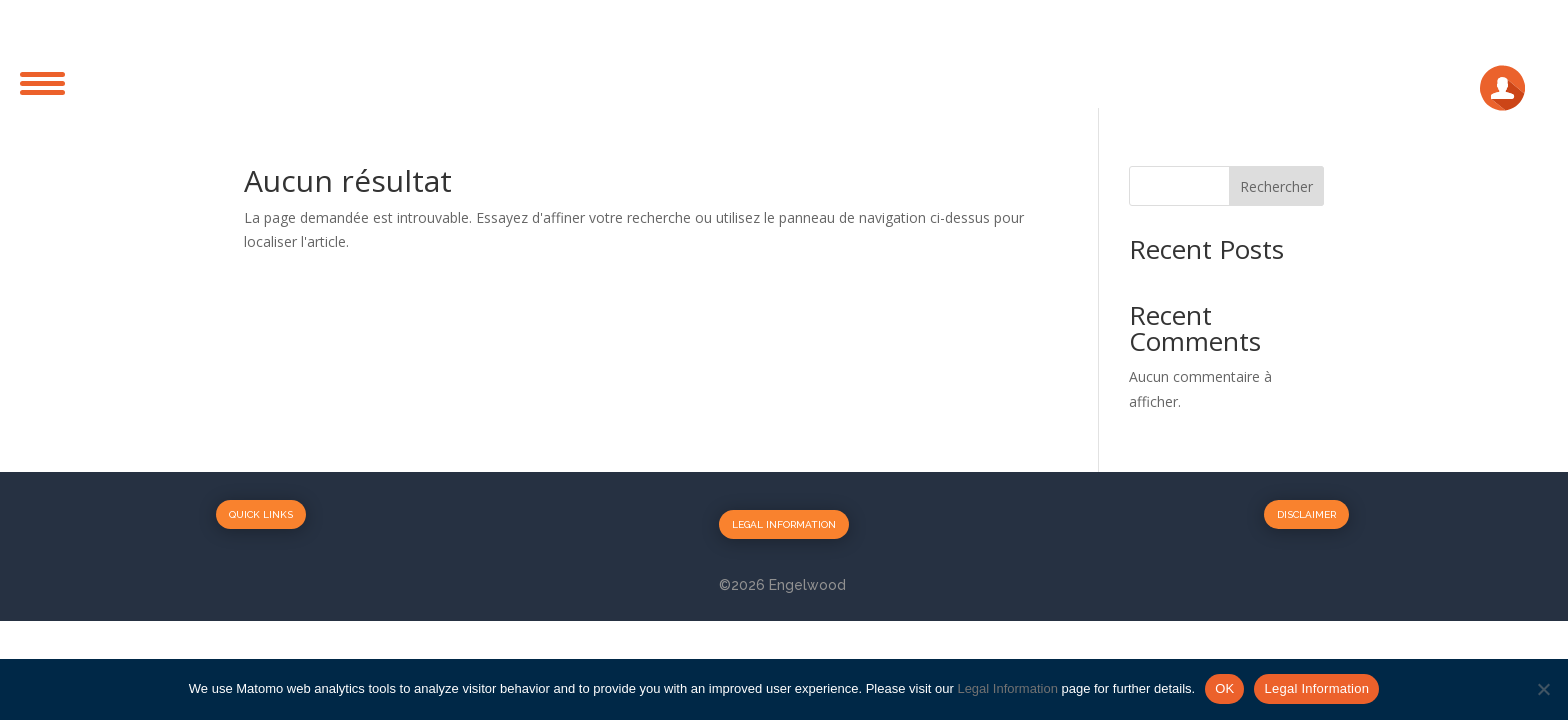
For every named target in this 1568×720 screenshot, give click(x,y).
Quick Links (261, 514)
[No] (1543, 689)
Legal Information (784, 524)
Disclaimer (1306, 514)
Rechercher (1276, 186)
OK (1224, 688)
